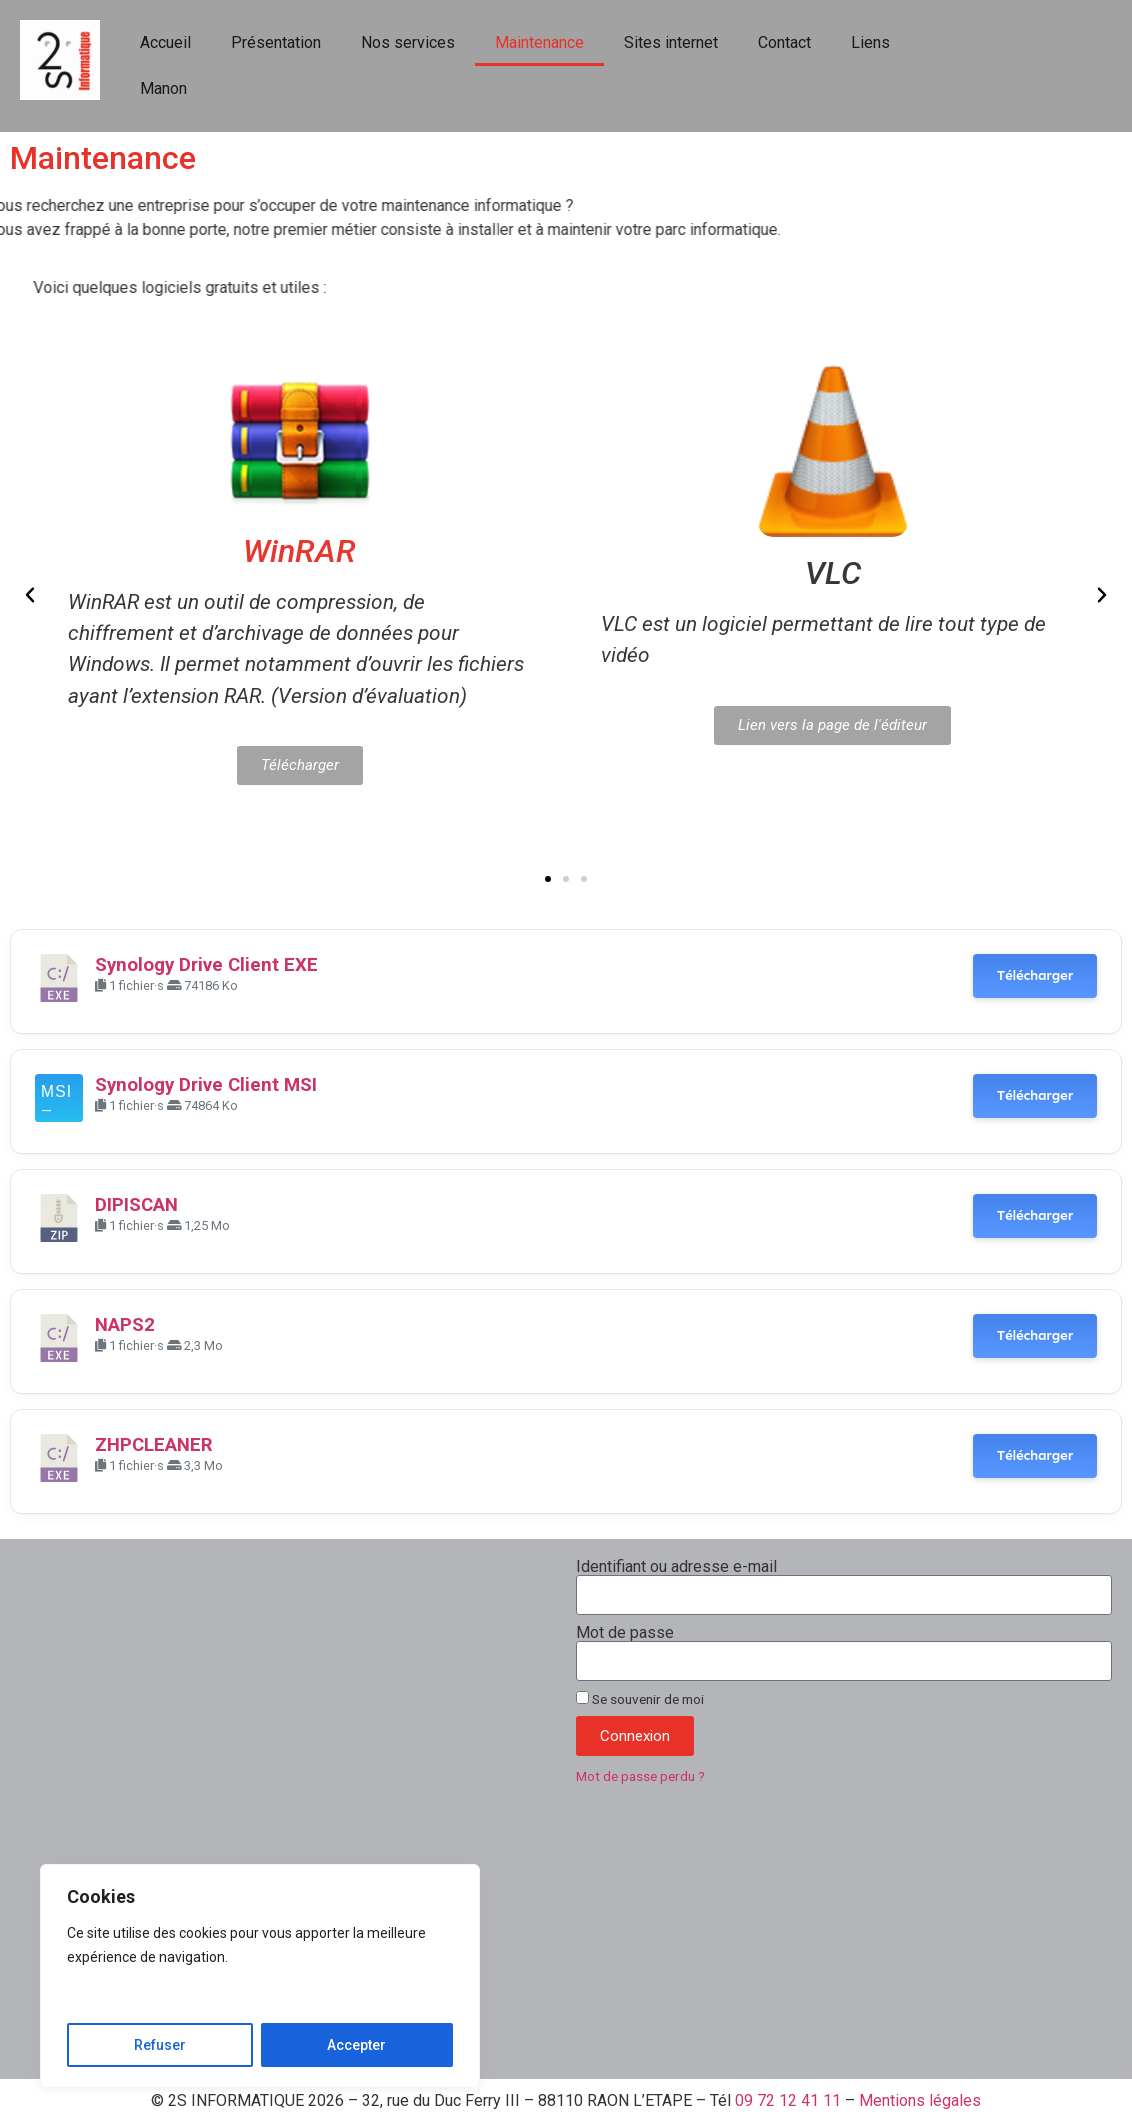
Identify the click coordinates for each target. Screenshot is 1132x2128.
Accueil (165, 42)
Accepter (356, 2045)
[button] (30, 595)
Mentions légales (920, 2100)
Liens (870, 42)
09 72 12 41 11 (788, 2100)
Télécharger (1035, 975)
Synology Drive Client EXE (206, 965)
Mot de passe (625, 1633)
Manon (163, 88)
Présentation (276, 42)
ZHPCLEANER (154, 1445)
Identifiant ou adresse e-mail (676, 1567)
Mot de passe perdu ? (640, 1776)
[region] (260, 1976)
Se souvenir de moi (640, 1699)
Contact (784, 42)
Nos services (408, 42)
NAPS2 (125, 1325)
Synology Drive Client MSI (206, 1085)
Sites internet (671, 42)
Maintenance (539, 42)
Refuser (160, 2045)
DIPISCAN (136, 1205)
